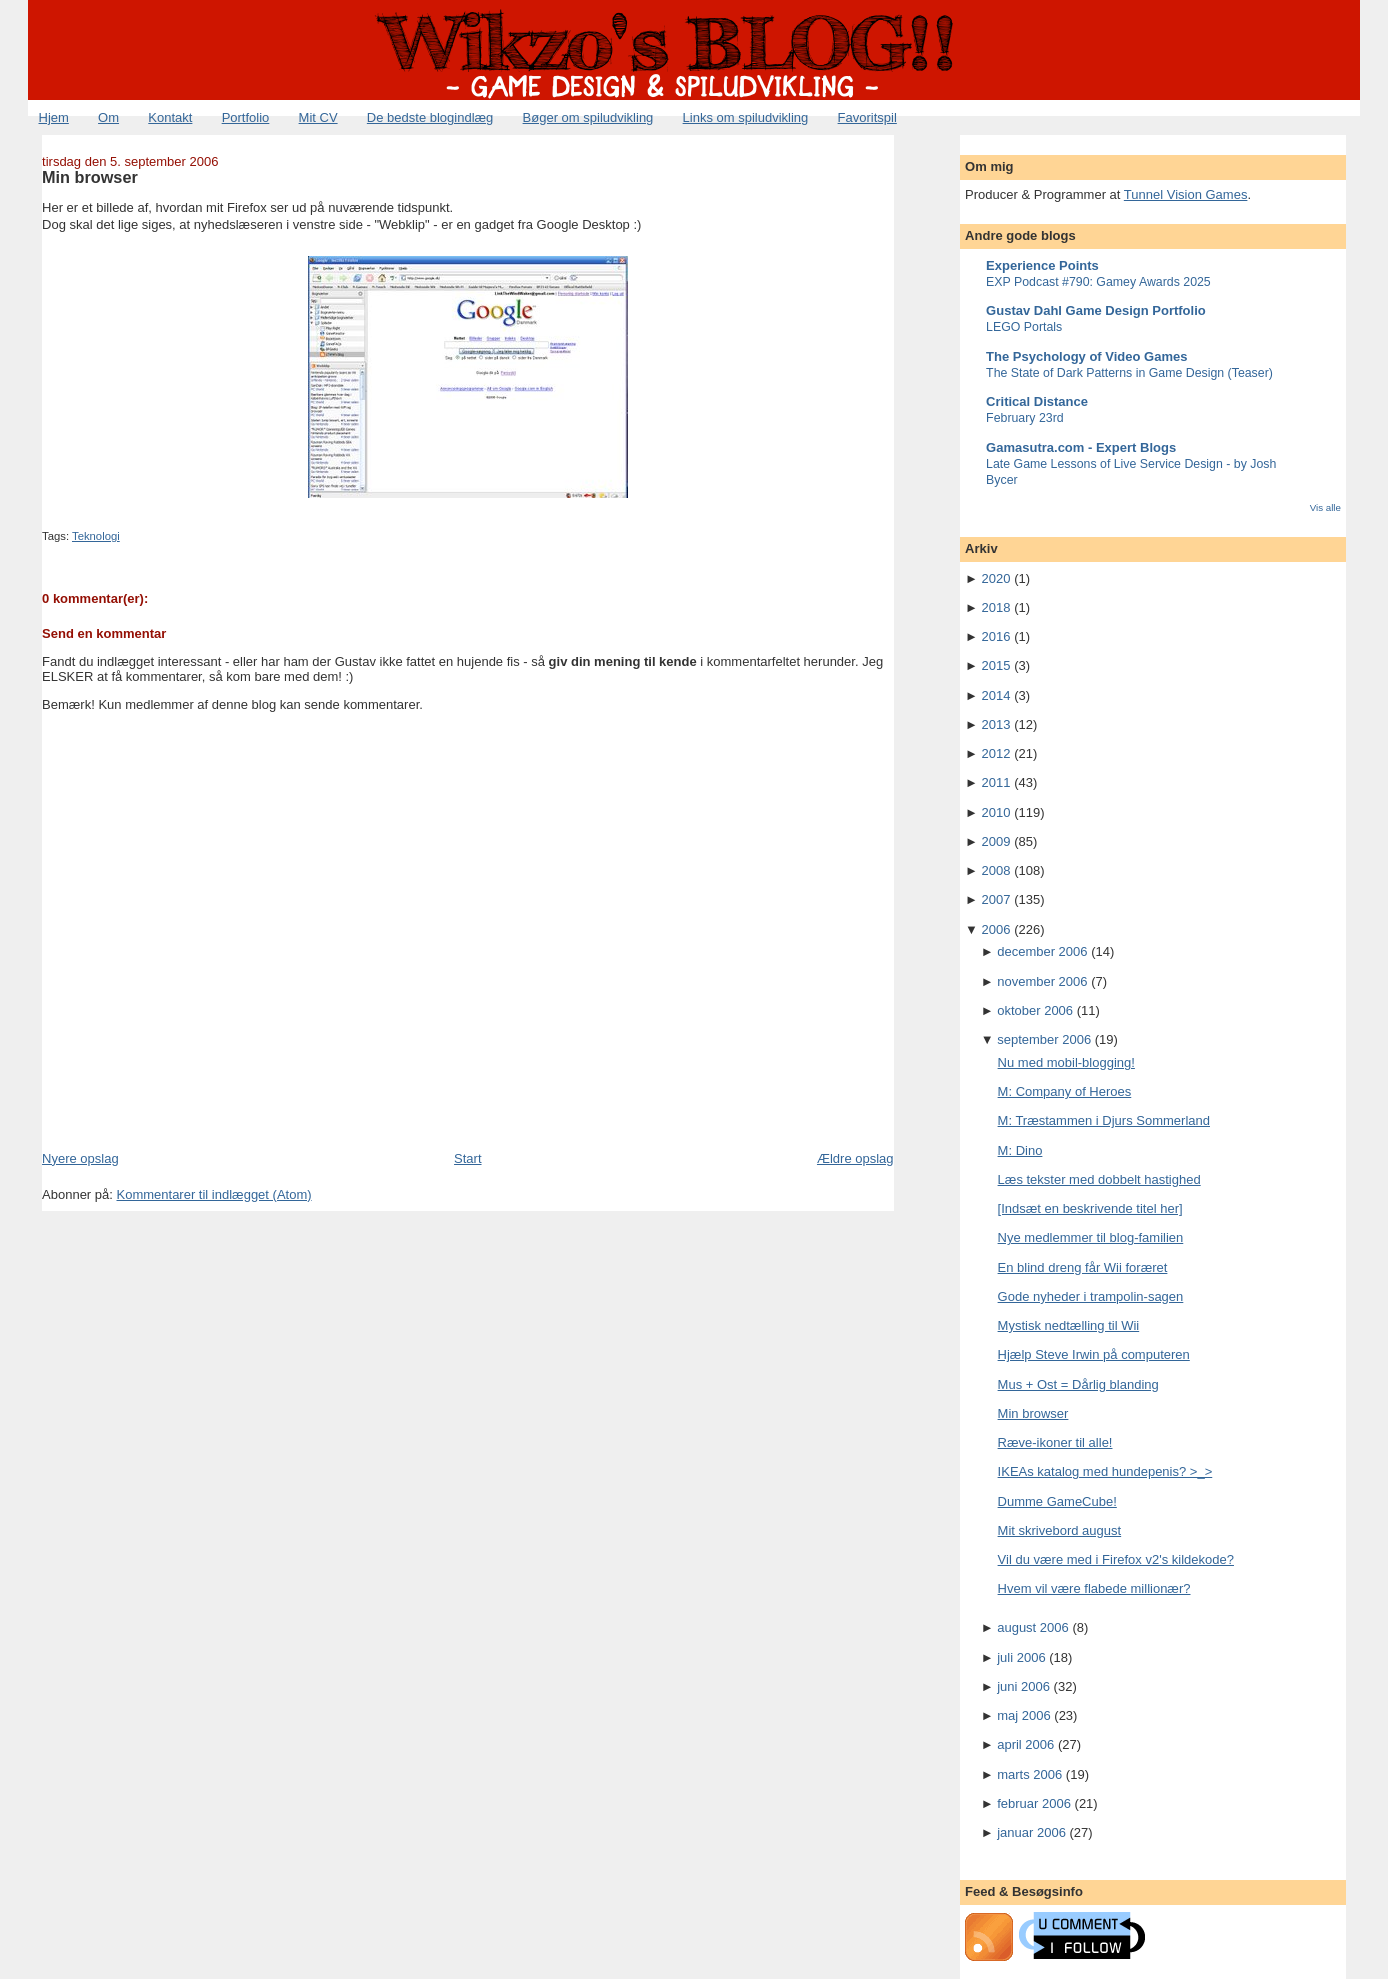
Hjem (54, 117)
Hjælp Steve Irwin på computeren (1094, 1354)
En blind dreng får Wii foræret (1083, 1267)
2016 (996, 636)
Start (467, 1158)
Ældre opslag (855, 1158)
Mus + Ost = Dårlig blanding (1078, 1384)
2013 (996, 724)
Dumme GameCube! (1057, 1501)
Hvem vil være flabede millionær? (1094, 1588)
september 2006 (1044, 1039)
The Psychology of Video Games (1086, 356)
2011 (996, 782)
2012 (996, 753)
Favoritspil (867, 117)
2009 (996, 841)
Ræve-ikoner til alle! (1055, 1442)
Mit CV (318, 117)
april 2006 (1025, 1744)
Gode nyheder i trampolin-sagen (1091, 1296)
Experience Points (1042, 265)
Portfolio (246, 117)
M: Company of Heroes (1065, 1091)
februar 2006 (1034, 1803)
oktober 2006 (1035, 1010)
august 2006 (1033, 1627)
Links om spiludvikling (746, 117)
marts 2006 (1029, 1774)
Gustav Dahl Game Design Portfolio (1096, 310)
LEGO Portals (1024, 327)
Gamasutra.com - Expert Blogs (1081, 447)
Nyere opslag (80, 1158)
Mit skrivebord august (1060, 1530)
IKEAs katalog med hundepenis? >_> (1105, 1471)
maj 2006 (1023, 1715)
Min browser (90, 177)
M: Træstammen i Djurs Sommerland (1104, 1120)
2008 (996, 870)
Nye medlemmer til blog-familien (1091, 1237)
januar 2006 (1031, 1832)
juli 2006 (1021, 1657)
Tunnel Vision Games (1186, 194)
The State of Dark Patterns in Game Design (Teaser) (1129, 373)
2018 (996, 607)
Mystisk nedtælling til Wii (1069, 1325)
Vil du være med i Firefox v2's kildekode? (1116, 1559)
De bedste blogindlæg (430, 117)
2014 (996, 695)
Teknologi (96, 536)
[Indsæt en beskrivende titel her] (1090, 1208)
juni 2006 (1023, 1686)
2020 (996, 578)
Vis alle (1325, 507)
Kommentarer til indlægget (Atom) (214, 1194)
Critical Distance (1037, 401)
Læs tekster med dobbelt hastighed (1099, 1179)
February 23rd (1025, 418)
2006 (996, 929)
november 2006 (1042, 981)
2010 (996, 812)
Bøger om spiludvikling (588, 117)
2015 (996, 665)
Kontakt (170, 117)
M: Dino (1020, 1150)
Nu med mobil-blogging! (1066, 1062)
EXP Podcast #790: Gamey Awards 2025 (1098, 282)
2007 (996, 899)
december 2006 (1042, 951)
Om (108, 117)
